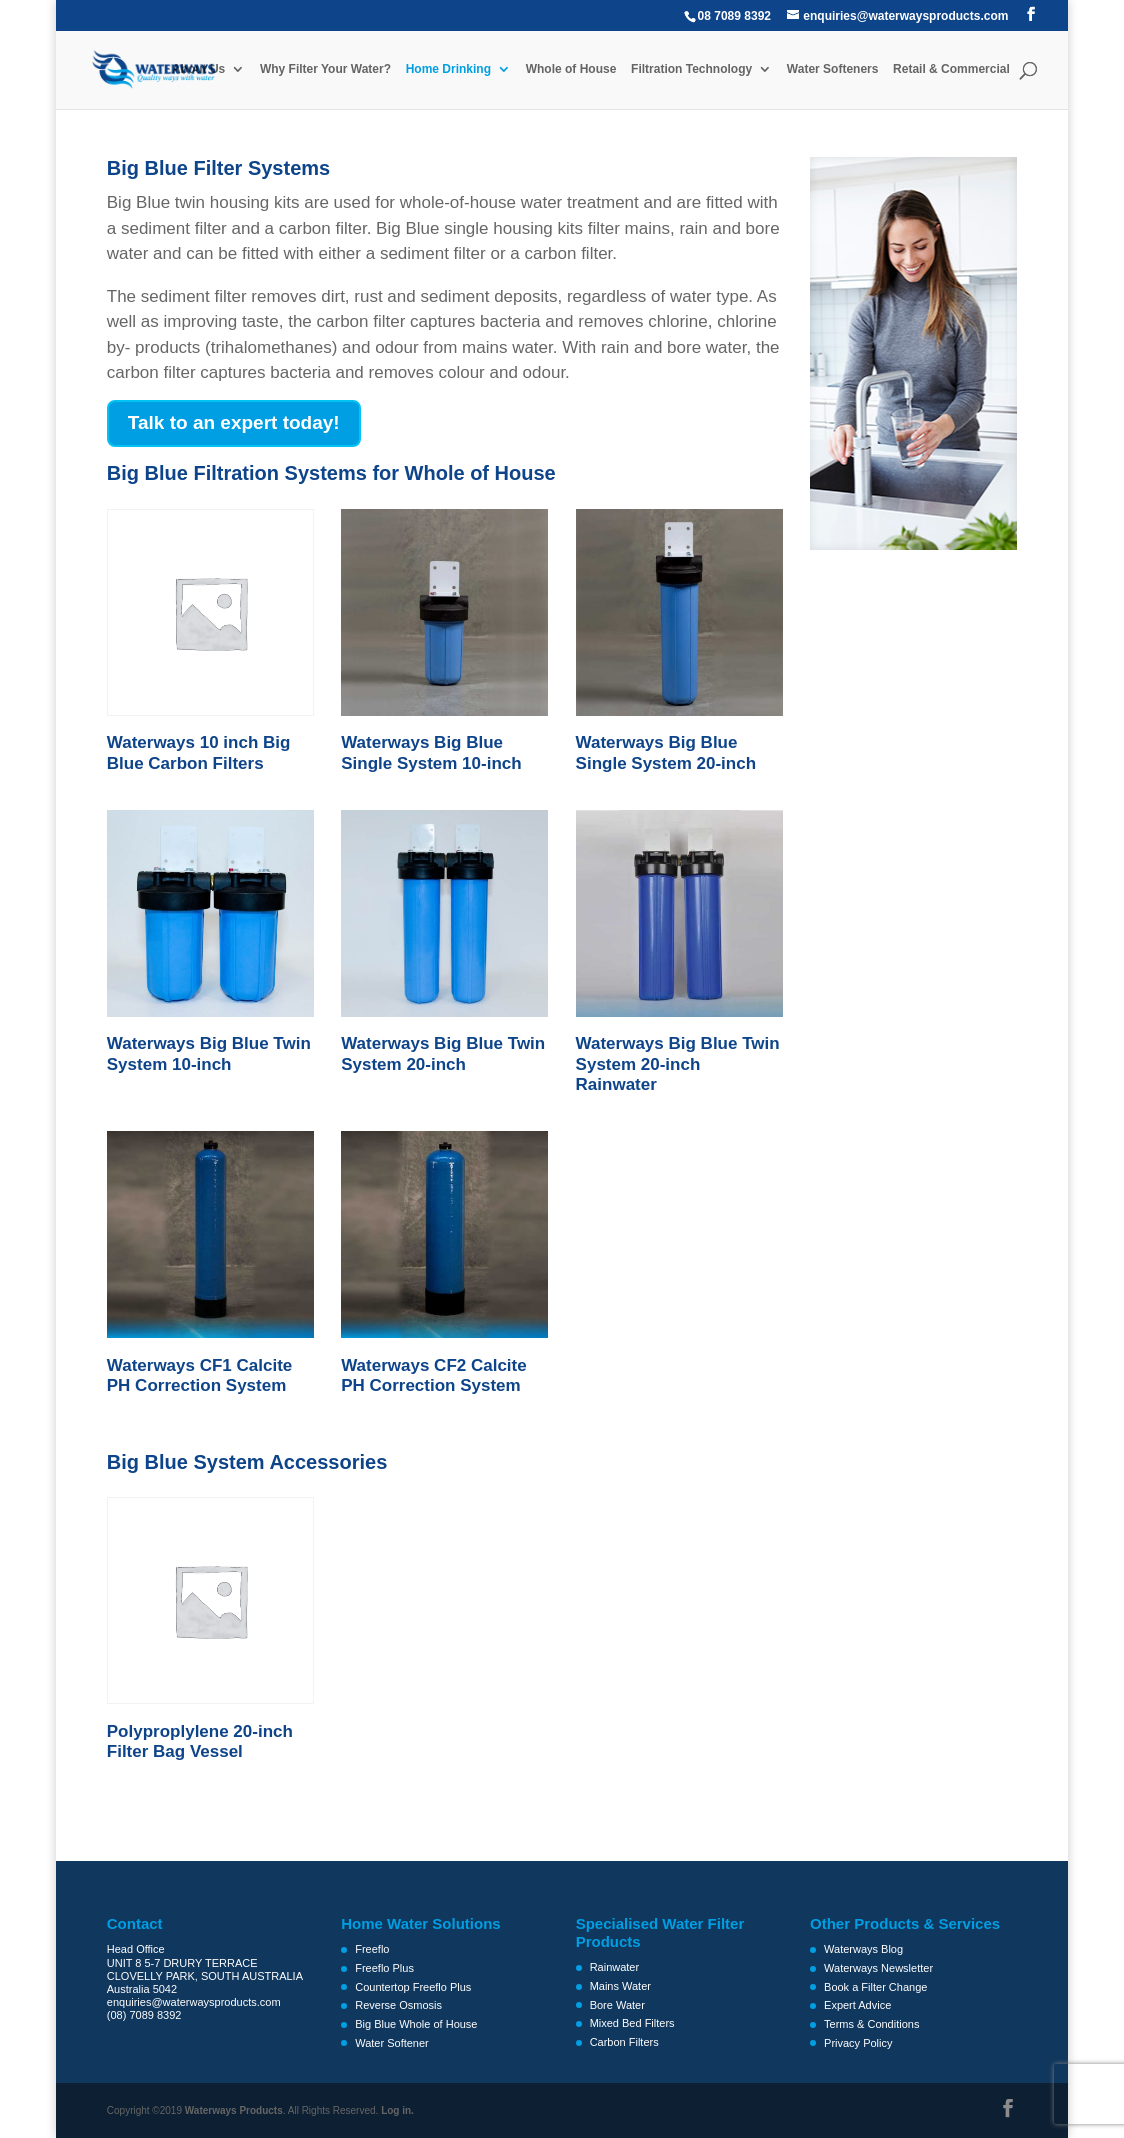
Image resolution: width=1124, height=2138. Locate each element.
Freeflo (372, 1949)
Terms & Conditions (871, 2024)
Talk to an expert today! (234, 422)
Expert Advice (857, 2005)
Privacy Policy (858, 2043)
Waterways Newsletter (878, 1968)
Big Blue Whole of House (416, 2024)
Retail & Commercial (951, 70)
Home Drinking (447, 70)
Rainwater (615, 1967)
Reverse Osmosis (398, 2005)
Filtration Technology (691, 70)
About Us (198, 70)
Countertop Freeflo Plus (413, 1987)
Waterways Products (234, 2110)
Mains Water (620, 1986)
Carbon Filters (624, 2042)
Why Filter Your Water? (325, 70)
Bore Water (617, 2005)
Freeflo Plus (384, 1968)
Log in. (397, 2110)
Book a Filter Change (875, 1987)
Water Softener (392, 2043)
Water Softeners (833, 70)
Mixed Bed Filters (632, 2023)
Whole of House (571, 70)
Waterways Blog (863, 1949)
